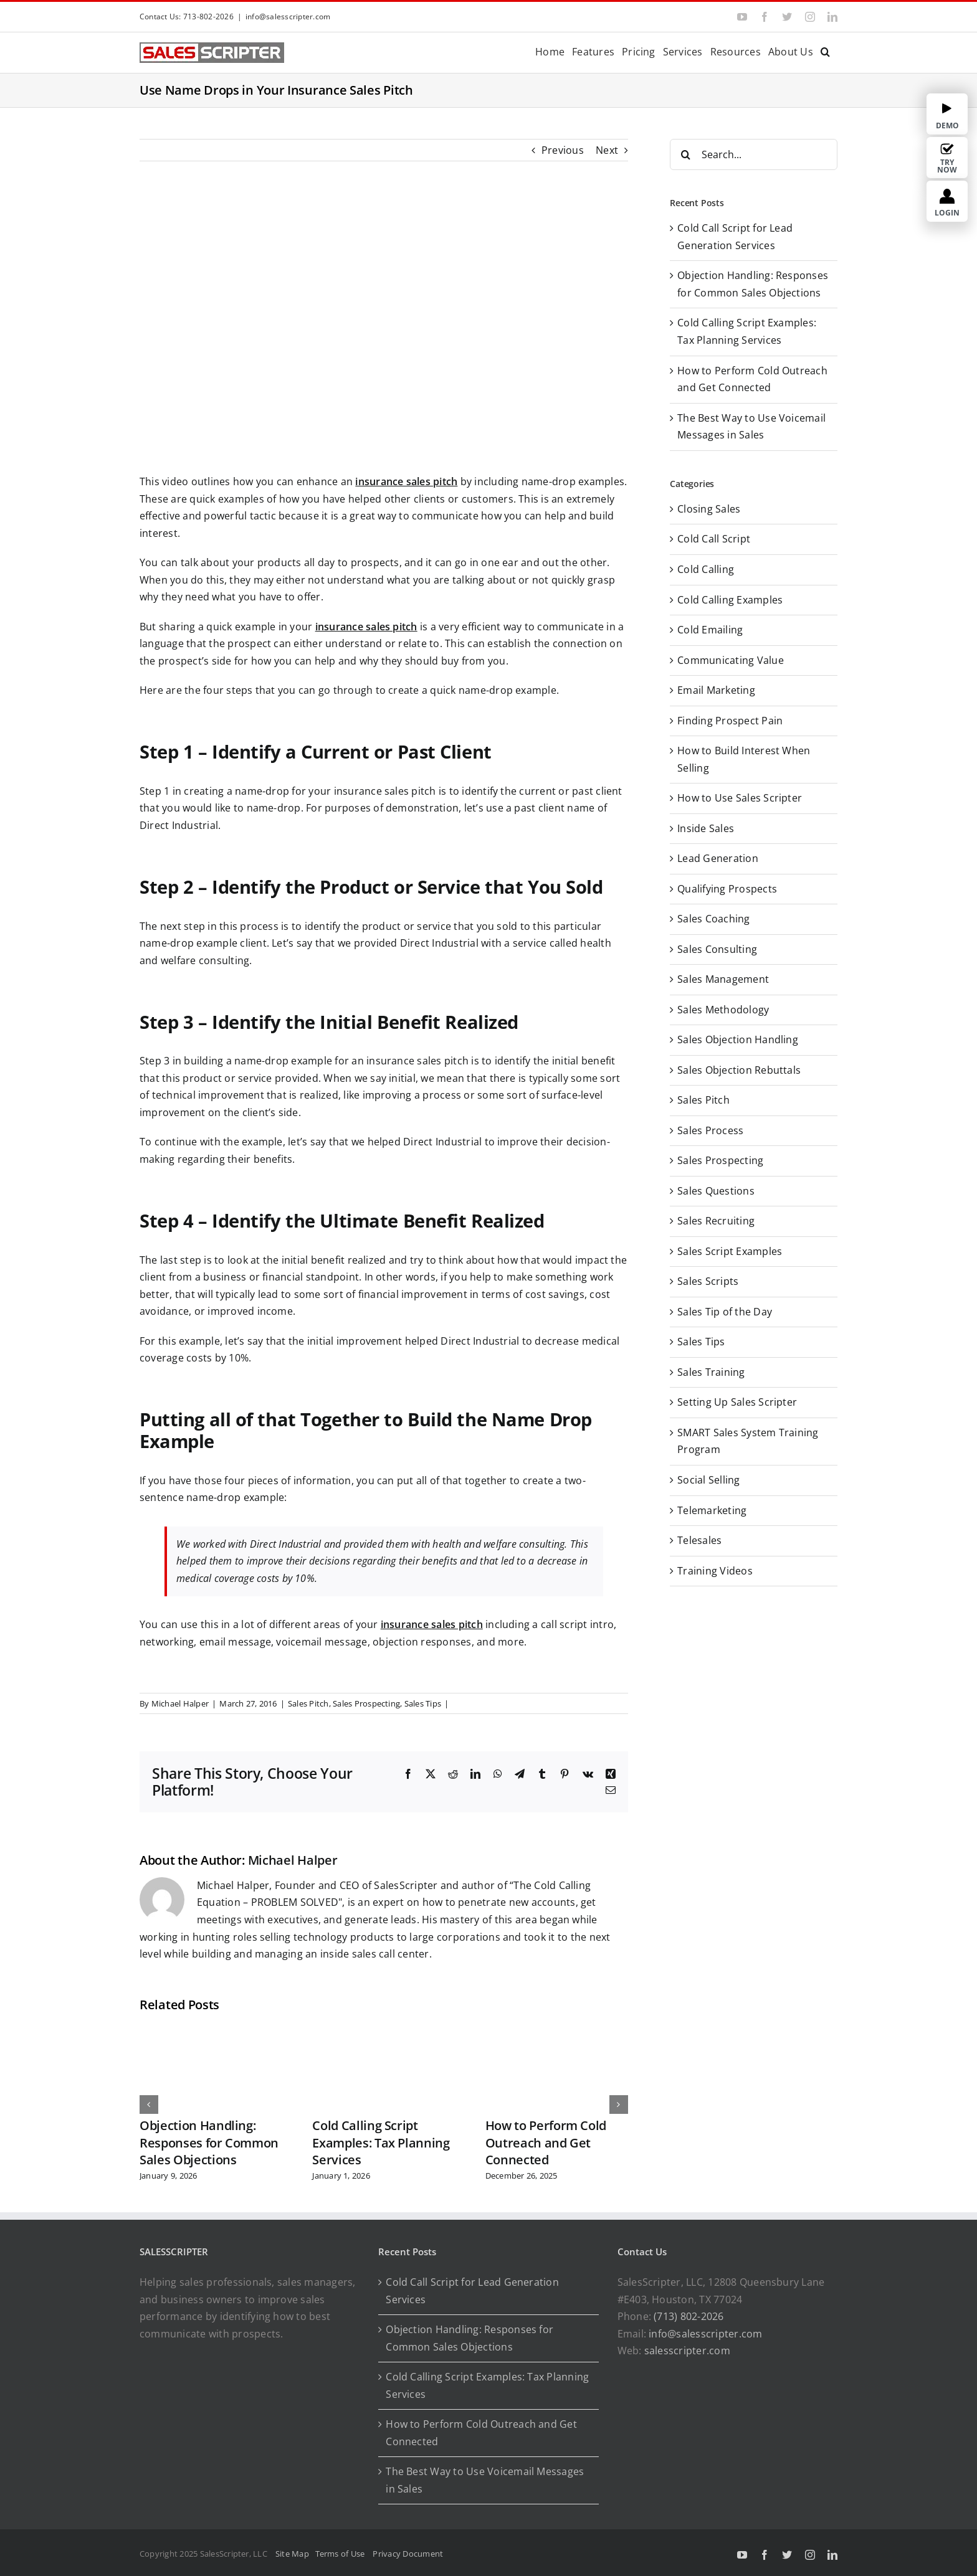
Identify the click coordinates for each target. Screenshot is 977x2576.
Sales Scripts (707, 1281)
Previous (562, 150)
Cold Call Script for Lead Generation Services (472, 2290)
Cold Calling (705, 569)
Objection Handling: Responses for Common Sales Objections (209, 2142)
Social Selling (708, 1480)
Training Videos (715, 1571)
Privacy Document (408, 2553)
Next (607, 150)
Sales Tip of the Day (724, 1312)
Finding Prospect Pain (730, 720)
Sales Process (710, 1130)
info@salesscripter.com (287, 16)
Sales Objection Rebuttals (739, 1070)
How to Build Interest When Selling (743, 759)
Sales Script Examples (729, 1251)
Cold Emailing (710, 630)
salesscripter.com (687, 2350)
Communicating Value (730, 660)
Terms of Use (342, 2553)
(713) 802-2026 (688, 2316)
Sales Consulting (717, 949)
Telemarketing (711, 1510)
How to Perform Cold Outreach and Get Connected (545, 2142)
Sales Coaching (713, 919)
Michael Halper (180, 1703)
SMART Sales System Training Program (747, 1441)
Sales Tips (422, 1703)
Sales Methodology (723, 1009)
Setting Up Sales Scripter (737, 1402)
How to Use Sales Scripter (739, 798)
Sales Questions (716, 1191)
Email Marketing (716, 690)
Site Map (292, 2553)
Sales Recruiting (716, 1221)
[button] (825, 50)
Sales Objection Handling (737, 1039)
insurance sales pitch (406, 481)
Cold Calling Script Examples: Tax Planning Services (380, 2142)
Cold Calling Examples (730, 600)
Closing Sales (708, 509)
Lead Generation (717, 858)
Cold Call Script (713, 539)
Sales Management (723, 979)
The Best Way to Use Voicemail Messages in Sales (485, 2480)
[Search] (685, 154)
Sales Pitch (308, 1703)
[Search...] (753, 154)
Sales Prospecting (366, 1703)
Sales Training (711, 1372)
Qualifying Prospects (727, 889)
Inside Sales (705, 828)
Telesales (699, 1540)
